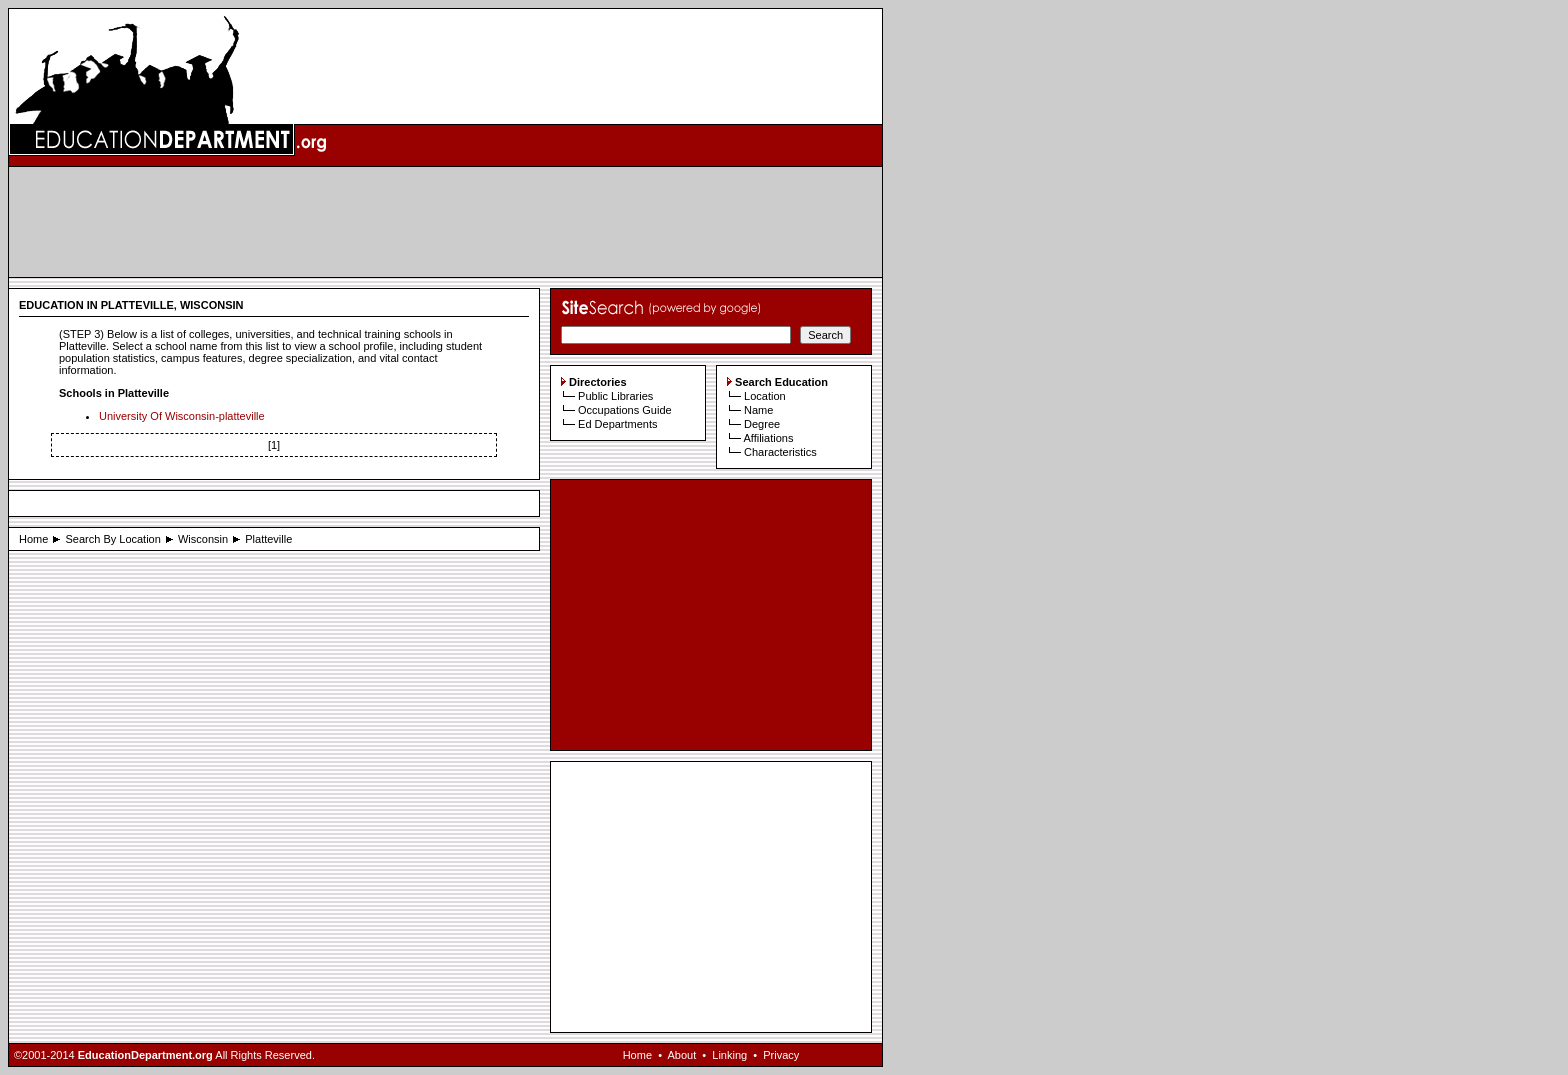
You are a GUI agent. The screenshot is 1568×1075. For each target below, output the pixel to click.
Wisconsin (203, 539)
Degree (762, 424)
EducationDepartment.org (145, 1055)
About (681, 1055)
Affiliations (768, 438)
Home (33, 539)
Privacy (781, 1055)
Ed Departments (617, 424)
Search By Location (112, 539)
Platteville (268, 539)
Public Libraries (615, 396)
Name (758, 410)
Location (765, 396)
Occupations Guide (625, 410)
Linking (729, 1055)
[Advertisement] (446, 222)
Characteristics (780, 452)
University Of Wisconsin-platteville (182, 416)
